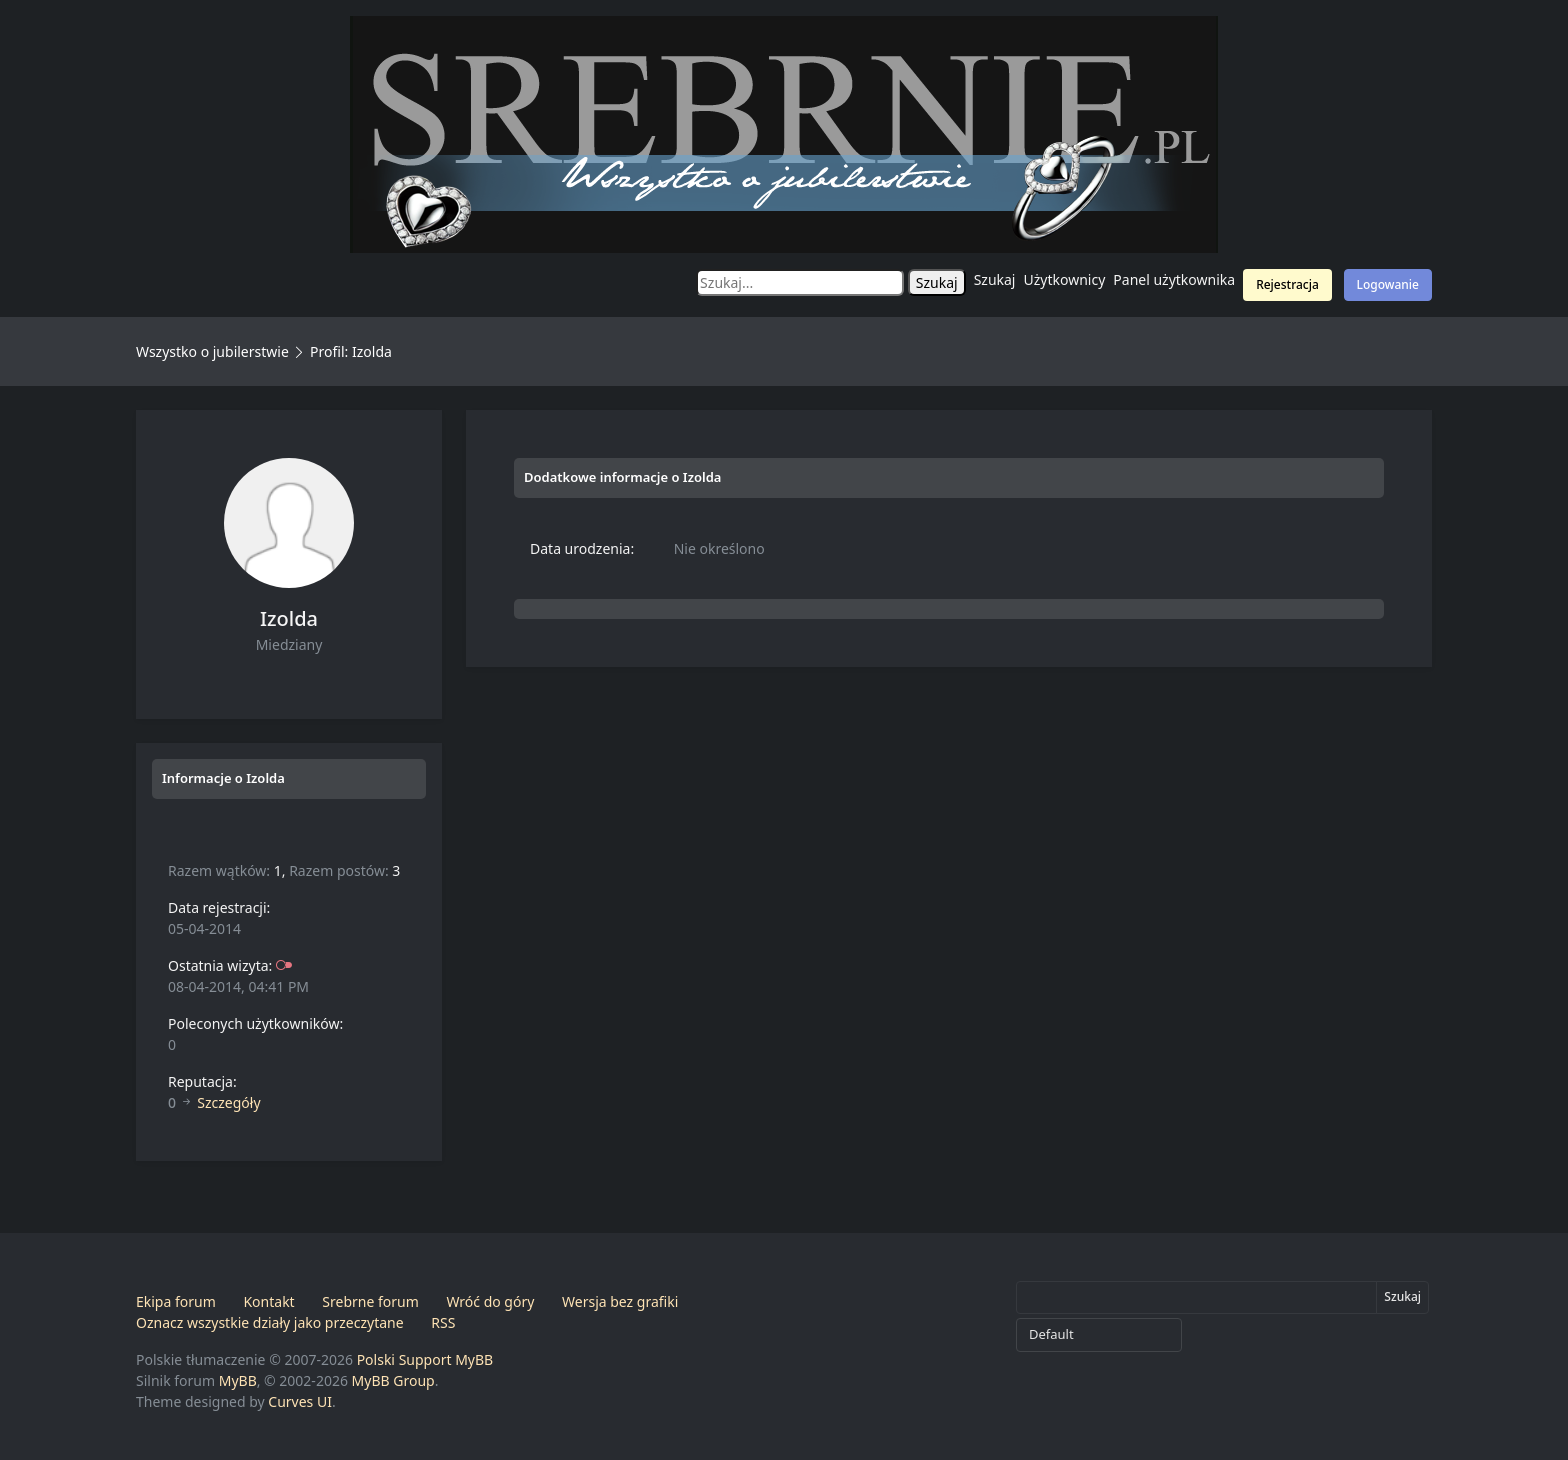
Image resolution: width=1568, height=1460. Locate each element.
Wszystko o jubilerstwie (212, 351)
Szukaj (995, 279)
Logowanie (1388, 284)
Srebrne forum (370, 1301)
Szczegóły (228, 1102)
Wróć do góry (490, 1301)
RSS (443, 1322)
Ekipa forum (176, 1301)
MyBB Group (393, 1380)
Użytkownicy (1065, 279)
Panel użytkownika (1174, 279)
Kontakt (268, 1301)
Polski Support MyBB (425, 1359)
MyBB (238, 1380)
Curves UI (300, 1401)
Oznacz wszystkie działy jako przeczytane (270, 1322)
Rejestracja (1287, 284)
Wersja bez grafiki (620, 1301)
